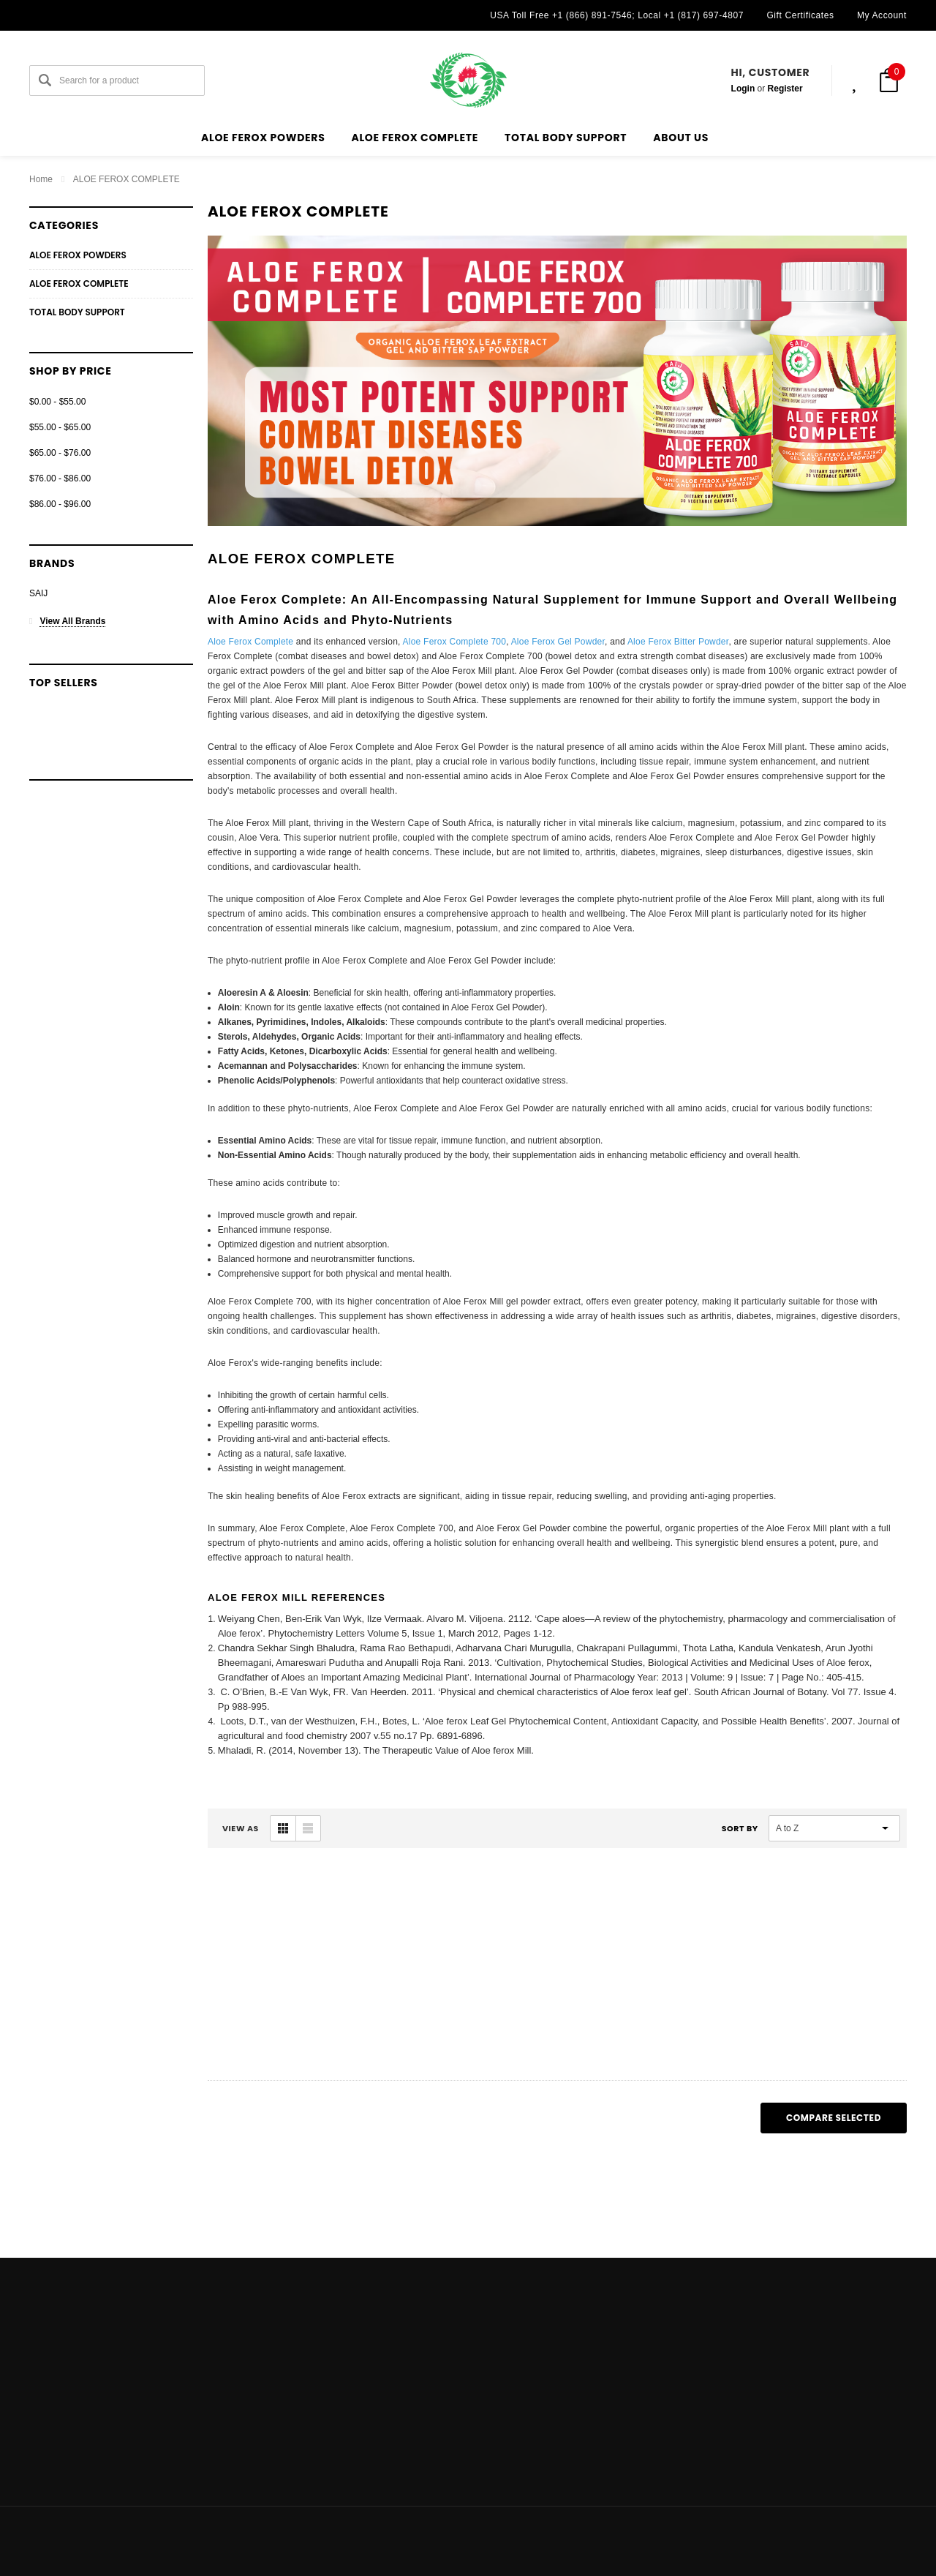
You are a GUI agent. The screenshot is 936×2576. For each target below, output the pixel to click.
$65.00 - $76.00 (60, 453)
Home (41, 179)
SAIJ (38, 593)
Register (785, 88)
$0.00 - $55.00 (57, 402)
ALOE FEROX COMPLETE (414, 137)
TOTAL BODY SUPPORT (566, 137)
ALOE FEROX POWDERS (263, 137)
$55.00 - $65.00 (60, 427)
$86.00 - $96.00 (60, 504)
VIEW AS (240, 1828)
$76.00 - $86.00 (60, 478)
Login (743, 88)
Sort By (740, 1828)
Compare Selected (833, 2117)
